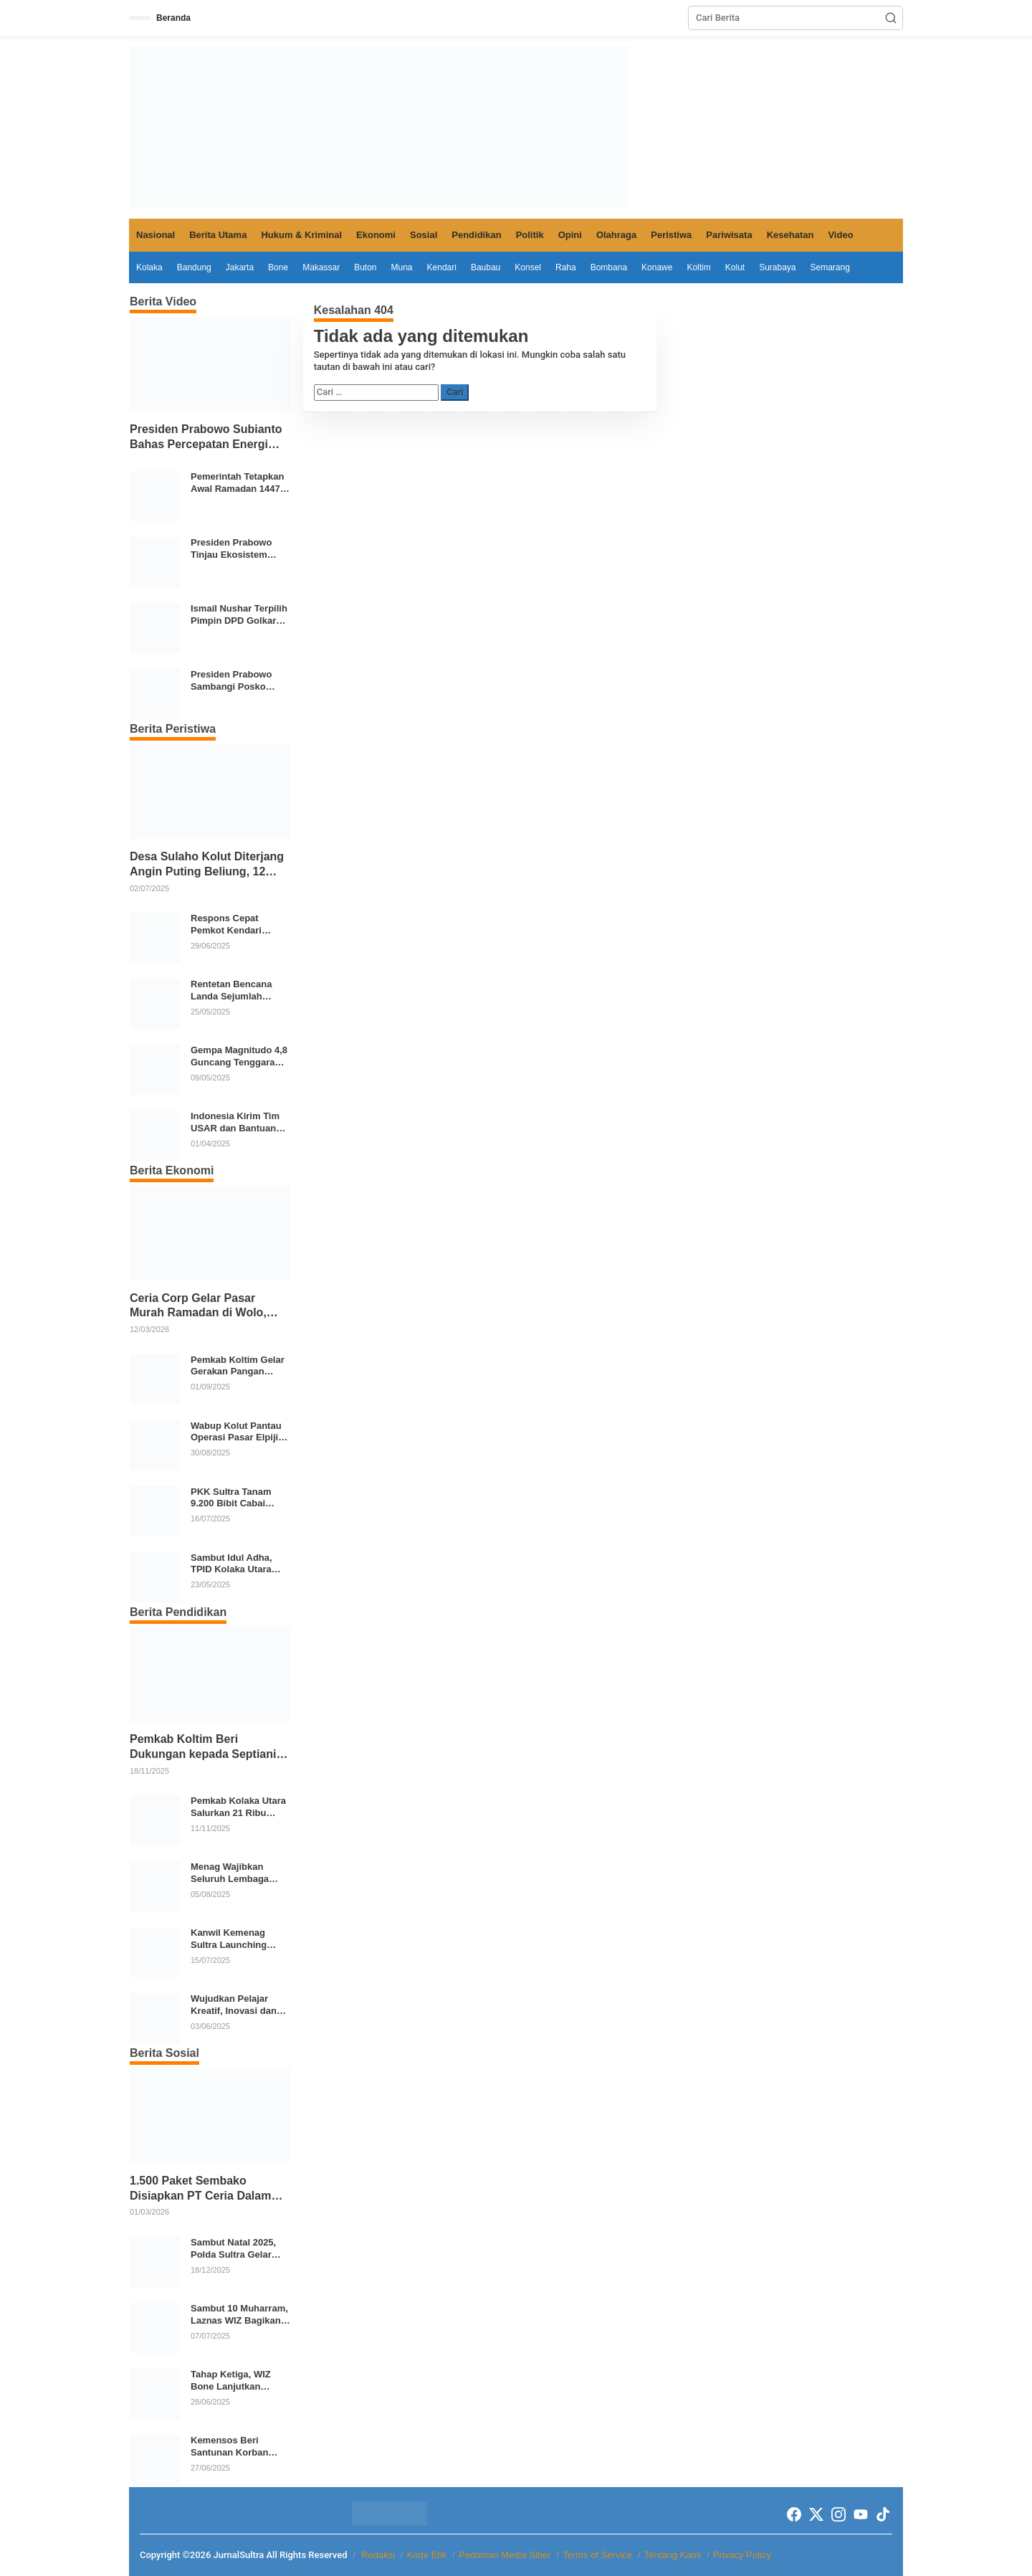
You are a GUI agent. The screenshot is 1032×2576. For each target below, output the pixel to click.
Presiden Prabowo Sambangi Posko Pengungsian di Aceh (238, 681)
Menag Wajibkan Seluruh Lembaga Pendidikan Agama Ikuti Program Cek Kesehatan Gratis (232, 1873)
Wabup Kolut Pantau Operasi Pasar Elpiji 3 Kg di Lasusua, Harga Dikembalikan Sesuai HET (238, 1432)
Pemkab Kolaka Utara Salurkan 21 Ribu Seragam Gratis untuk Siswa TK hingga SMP (239, 1807)
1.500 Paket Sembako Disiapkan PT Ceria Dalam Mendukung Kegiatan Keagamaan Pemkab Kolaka (206, 2189)
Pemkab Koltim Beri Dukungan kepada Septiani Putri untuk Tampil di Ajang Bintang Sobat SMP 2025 (203, 1747)
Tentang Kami (673, 2554)
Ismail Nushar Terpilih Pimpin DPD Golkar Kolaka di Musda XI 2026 (239, 615)
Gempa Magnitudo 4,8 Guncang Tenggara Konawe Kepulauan (239, 1057)
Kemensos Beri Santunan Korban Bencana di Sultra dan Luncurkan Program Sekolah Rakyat (240, 2447)
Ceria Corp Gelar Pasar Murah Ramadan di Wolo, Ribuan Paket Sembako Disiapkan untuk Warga (198, 1306)
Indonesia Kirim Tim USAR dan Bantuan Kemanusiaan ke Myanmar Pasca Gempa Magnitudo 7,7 (239, 1123)
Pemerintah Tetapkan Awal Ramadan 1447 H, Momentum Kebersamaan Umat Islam (238, 483)
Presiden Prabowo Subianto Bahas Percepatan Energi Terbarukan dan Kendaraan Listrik (206, 437)
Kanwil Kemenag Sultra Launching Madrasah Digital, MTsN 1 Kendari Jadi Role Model (236, 1939)
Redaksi (378, 2554)
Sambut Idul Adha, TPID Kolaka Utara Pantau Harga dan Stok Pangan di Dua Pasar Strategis (234, 1564)
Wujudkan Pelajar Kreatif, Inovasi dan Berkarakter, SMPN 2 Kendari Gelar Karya (236, 2005)
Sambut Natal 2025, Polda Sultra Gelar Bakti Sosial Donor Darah (233, 2249)
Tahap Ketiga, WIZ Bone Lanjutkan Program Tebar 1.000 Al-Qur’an (236, 2381)
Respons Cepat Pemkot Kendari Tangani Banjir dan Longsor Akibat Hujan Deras (239, 925)
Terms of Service (597, 2554)
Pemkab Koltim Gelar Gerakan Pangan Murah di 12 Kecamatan (238, 1366)
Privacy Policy (742, 2554)
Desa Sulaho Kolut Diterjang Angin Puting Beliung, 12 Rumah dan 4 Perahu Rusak (207, 865)
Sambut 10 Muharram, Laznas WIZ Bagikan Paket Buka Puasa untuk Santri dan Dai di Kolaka (239, 2315)
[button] (891, 18)
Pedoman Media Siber (505, 2554)
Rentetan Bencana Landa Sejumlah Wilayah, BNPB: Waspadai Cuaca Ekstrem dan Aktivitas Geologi (239, 991)
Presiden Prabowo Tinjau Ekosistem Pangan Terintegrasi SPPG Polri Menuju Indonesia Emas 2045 (238, 549)
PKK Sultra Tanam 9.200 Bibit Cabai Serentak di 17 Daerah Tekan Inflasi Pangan (239, 1498)
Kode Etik (427, 2554)
